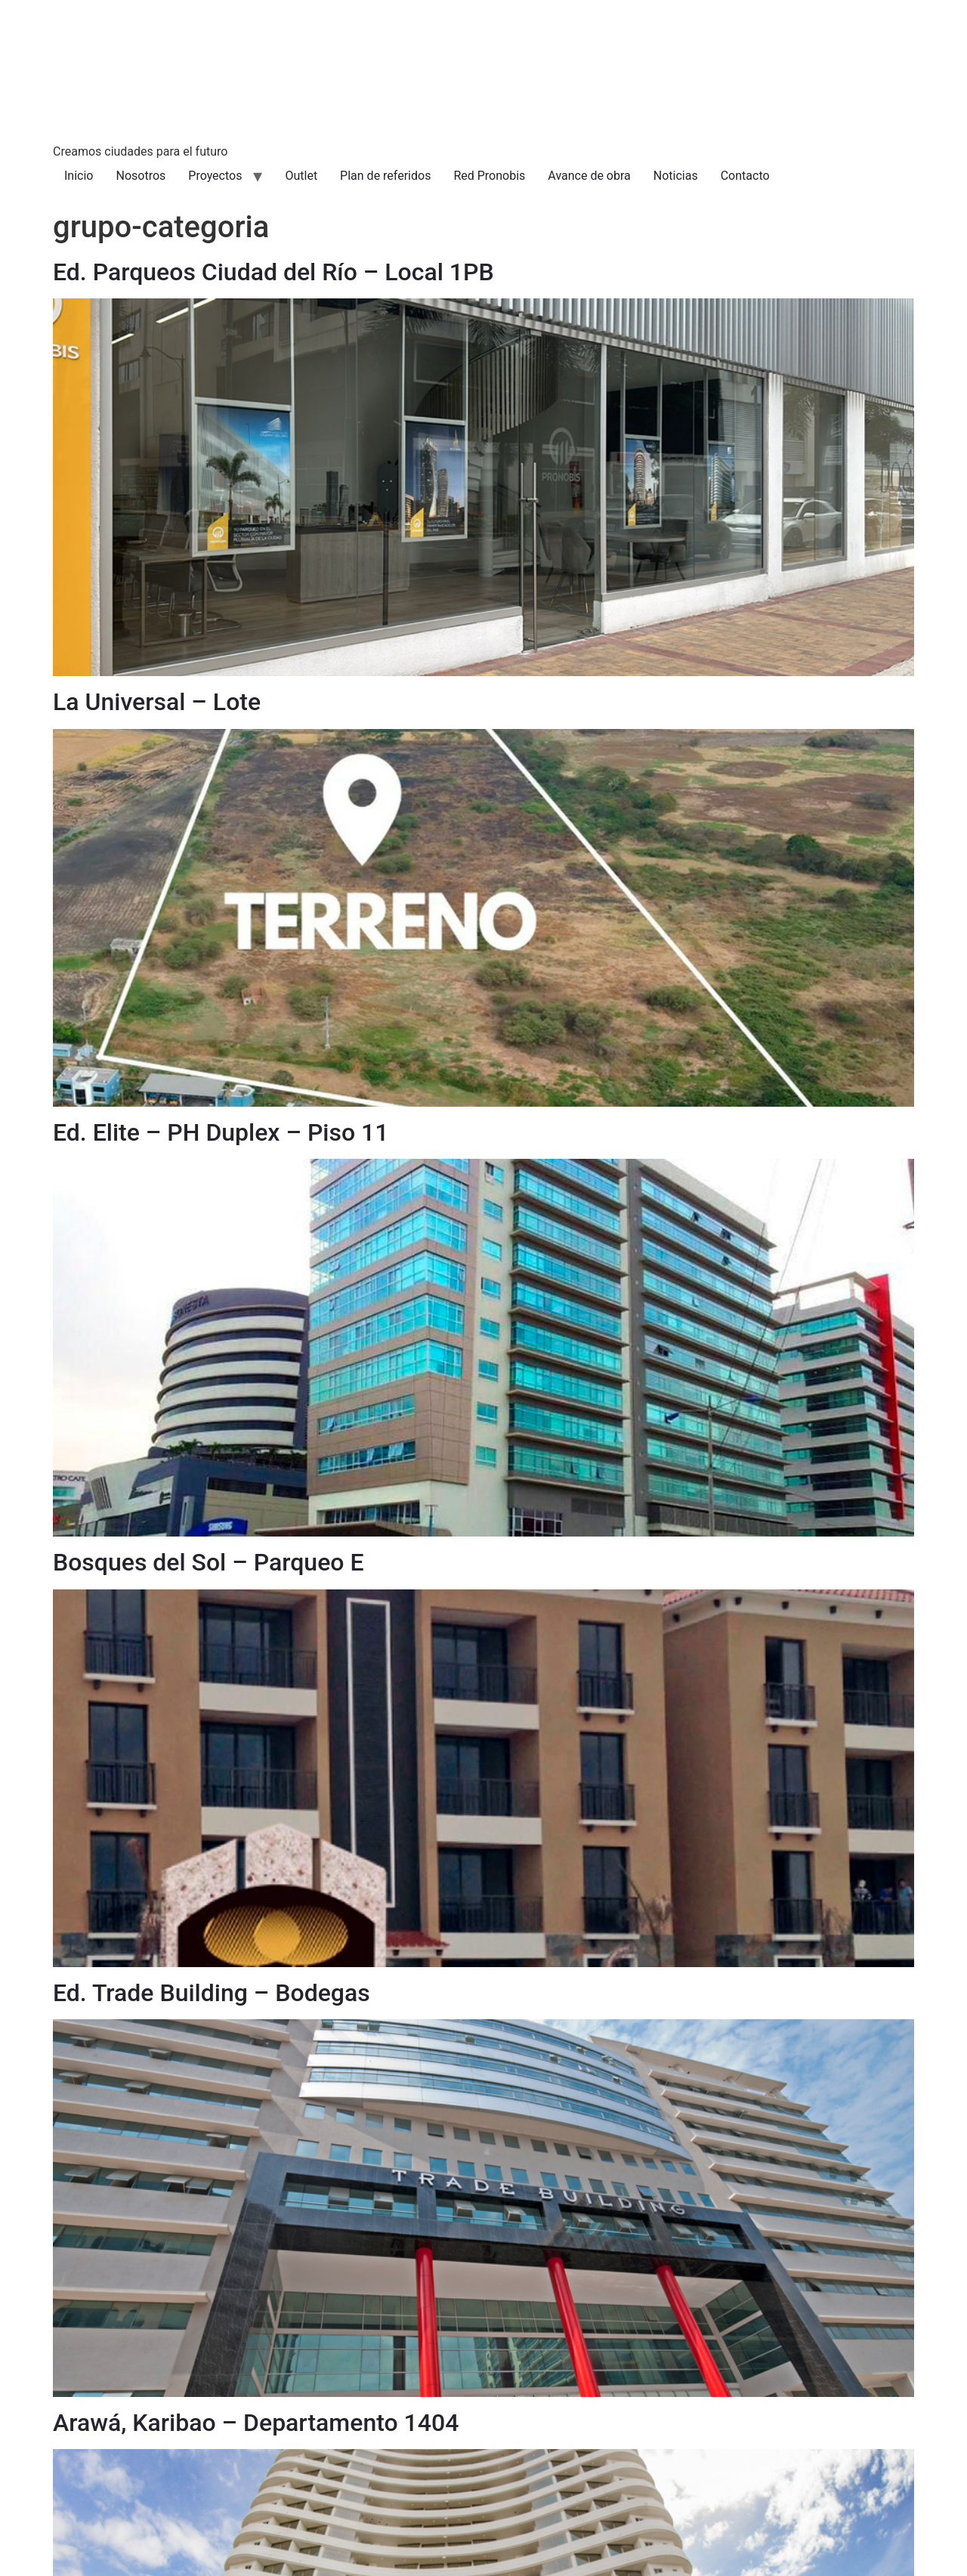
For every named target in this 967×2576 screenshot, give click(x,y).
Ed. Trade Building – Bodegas (211, 1992)
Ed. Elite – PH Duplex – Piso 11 (220, 1132)
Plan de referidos (385, 175)
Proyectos (215, 175)
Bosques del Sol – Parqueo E (208, 1562)
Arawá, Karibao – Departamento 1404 (256, 2422)
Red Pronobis (489, 175)
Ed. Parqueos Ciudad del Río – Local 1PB (273, 272)
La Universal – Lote (157, 701)
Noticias (675, 175)
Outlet (301, 175)
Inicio (78, 175)
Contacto (745, 175)
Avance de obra (589, 175)
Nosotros (140, 175)
